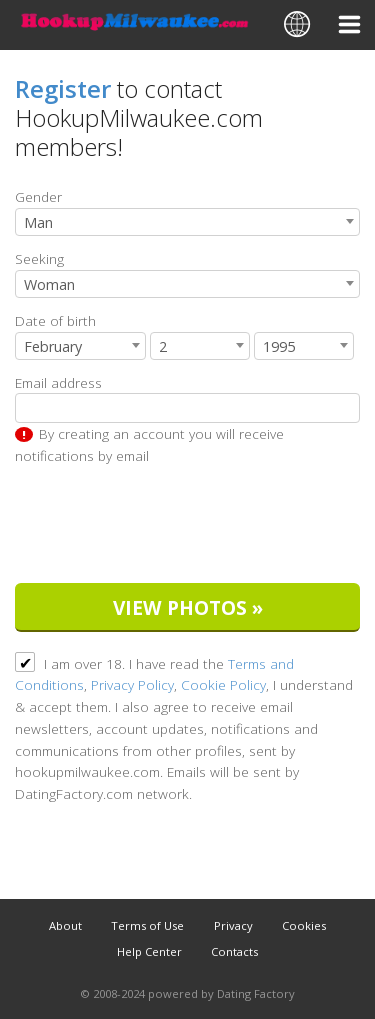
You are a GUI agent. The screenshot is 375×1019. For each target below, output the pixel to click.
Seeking (39, 258)
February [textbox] (53, 346)
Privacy (233, 925)
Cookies (304, 925)
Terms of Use (147, 925)
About (65, 925)
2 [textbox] (163, 346)
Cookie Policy (223, 684)
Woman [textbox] (49, 284)
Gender (38, 196)
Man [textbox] (38, 222)
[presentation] (167, 528)
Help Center (149, 951)
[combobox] (187, 222)
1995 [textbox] (279, 346)
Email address (58, 382)
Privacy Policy (132, 684)
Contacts (234, 951)
